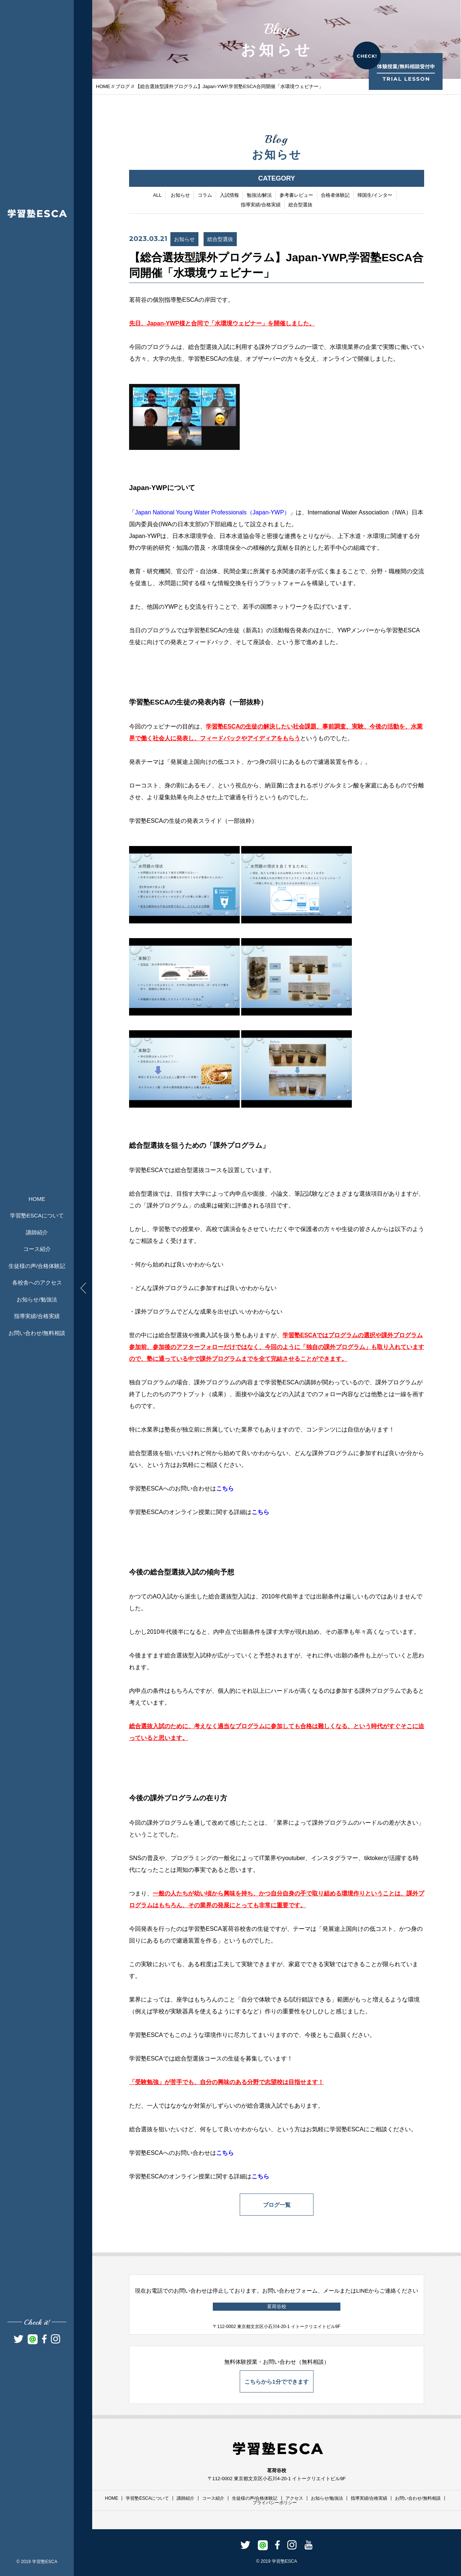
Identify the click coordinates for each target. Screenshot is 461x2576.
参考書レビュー (296, 196)
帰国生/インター (374, 196)
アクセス (294, 2498)
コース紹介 (37, 1249)
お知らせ (180, 196)
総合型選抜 (300, 205)
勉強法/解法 (259, 196)
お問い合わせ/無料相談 (36, 1333)
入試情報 (229, 196)
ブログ (122, 86)
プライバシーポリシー (275, 2502)
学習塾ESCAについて (37, 1215)
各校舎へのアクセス (37, 1282)
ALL (157, 196)
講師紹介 (37, 1232)
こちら (225, 1489)
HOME (37, 1199)
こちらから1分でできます (276, 2381)
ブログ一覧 (277, 2205)
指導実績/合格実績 (37, 1316)
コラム (205, 196)
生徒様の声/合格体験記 (36, 1266)
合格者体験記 (335, 196)
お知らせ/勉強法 (37, 1299)
